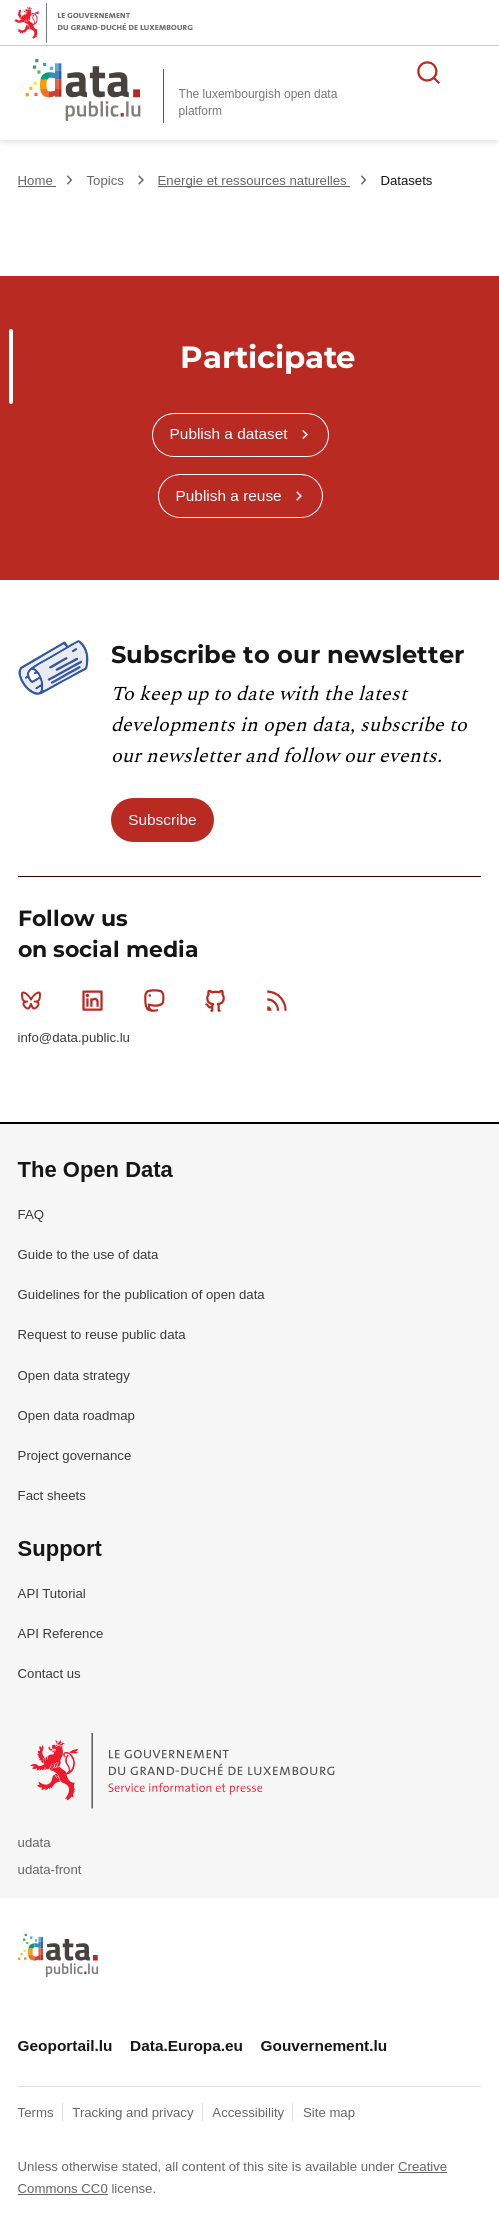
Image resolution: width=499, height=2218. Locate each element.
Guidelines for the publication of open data (141, 1294)
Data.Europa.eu (186, 2045)
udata (34, 1842)
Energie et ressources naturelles (254, 180)
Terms (38, 2112)
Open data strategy (74, 1375)
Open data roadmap (76, 1415)
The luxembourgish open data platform (258, 102)
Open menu (473, 72)
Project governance (75, 1455)
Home (37, 180)
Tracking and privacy (134, 2112)
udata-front (50, 1869)
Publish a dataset (229, 433)
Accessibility (249, 2112)
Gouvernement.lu (324, 2045)
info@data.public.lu (74, 1037)
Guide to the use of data (88, 1254)
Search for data (429, 72)
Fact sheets (52, 1495)
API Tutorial (52, 1593)
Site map (329, 2112)
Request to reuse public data (102, 1334)
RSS (281, 1000)
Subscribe (162, 819)
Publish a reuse (229, 495)
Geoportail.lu (65, 2045)
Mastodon (158, 1000)
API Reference (61, 1633)
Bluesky (35, 1000)
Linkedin (96, 1000)
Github (219, 1000)
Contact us (49, 1673)
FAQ (31, 1214)
